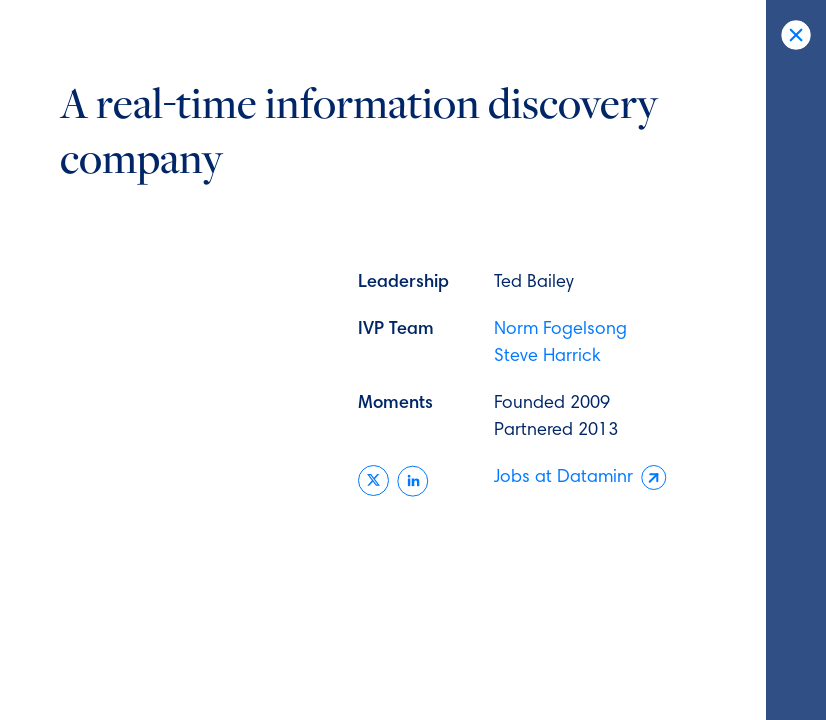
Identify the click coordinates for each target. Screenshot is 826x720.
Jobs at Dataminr (580, 478)
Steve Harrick (547, 357)
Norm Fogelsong (560, 330)
